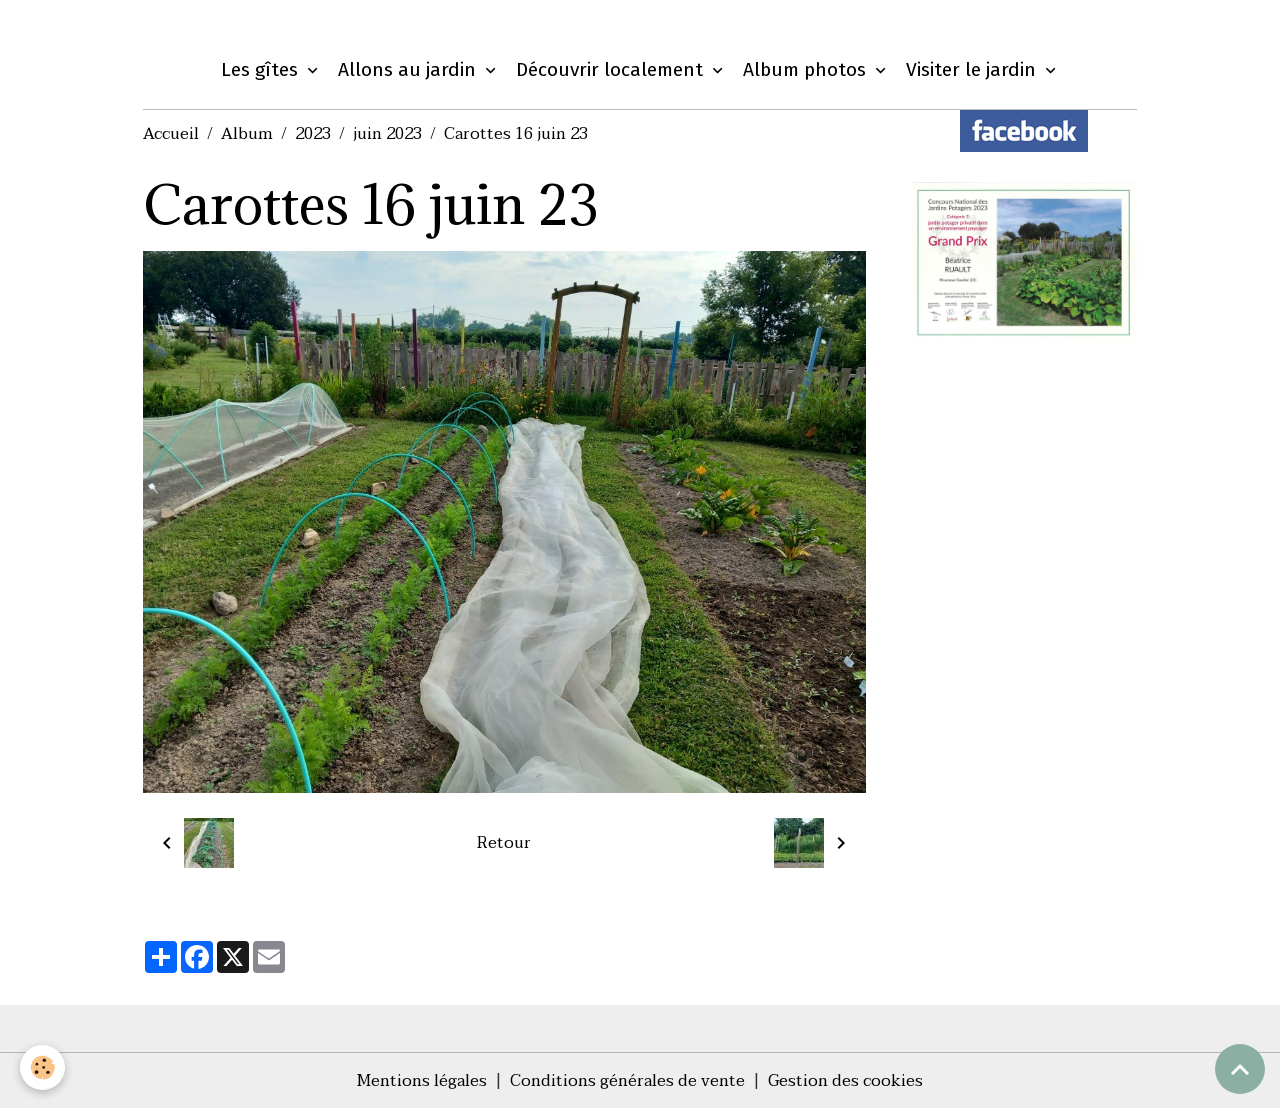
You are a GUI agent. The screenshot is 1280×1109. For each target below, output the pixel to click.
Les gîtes (262, 69)
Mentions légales (422, 1081)
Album (247, 134)
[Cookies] (42, 1067)
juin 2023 (387, 134)
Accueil (171, 134)
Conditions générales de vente (627, 1081)
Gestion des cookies (845, 1081)
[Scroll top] (1240, 1069)
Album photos (807, 69)
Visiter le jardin (973, 69)
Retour (504, 843)
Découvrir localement (612, 69)
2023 (313, 134)
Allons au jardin (409, 69)
